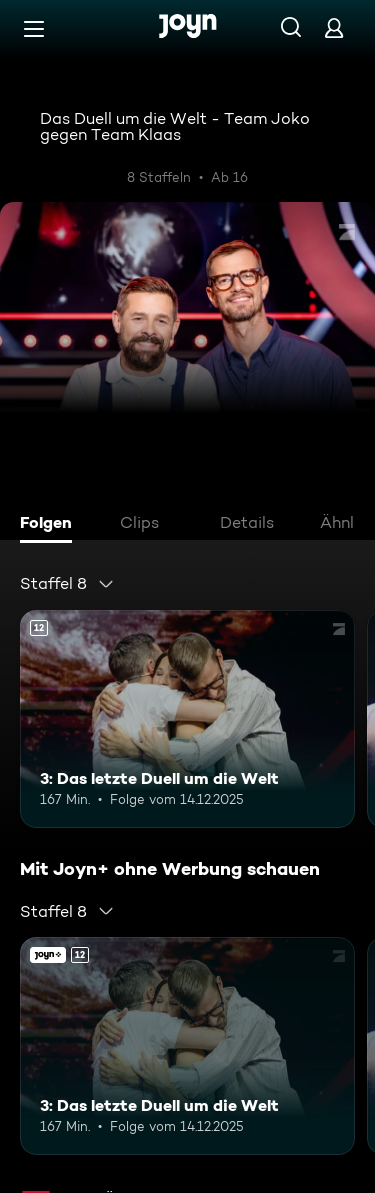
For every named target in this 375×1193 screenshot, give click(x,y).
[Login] (334, 27)
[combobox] (67, 584)
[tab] (51, 525)
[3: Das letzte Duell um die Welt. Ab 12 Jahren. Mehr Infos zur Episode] (187, 719)
